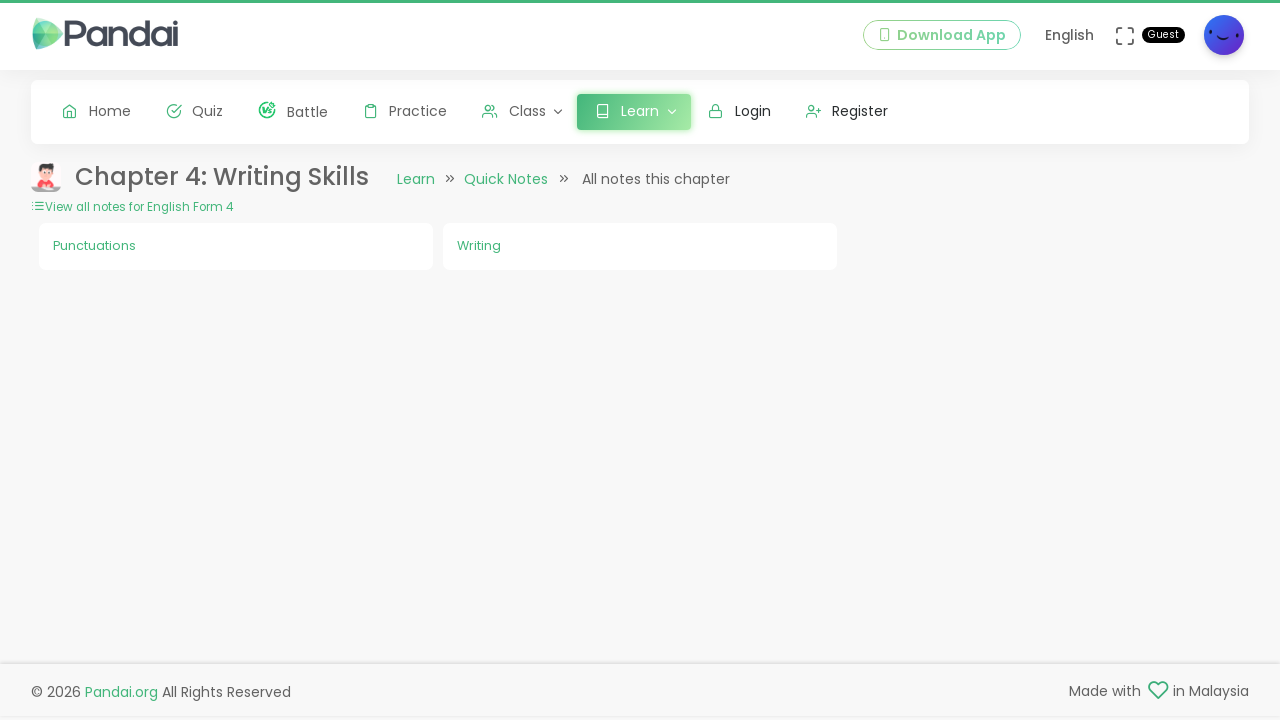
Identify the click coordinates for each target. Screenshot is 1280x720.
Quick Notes (506, 179)
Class (514, 111)
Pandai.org (121, 692)
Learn (416, 179)
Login (739, 111)
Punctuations (94, 245)
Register (847, 111)
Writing (479, 245)
